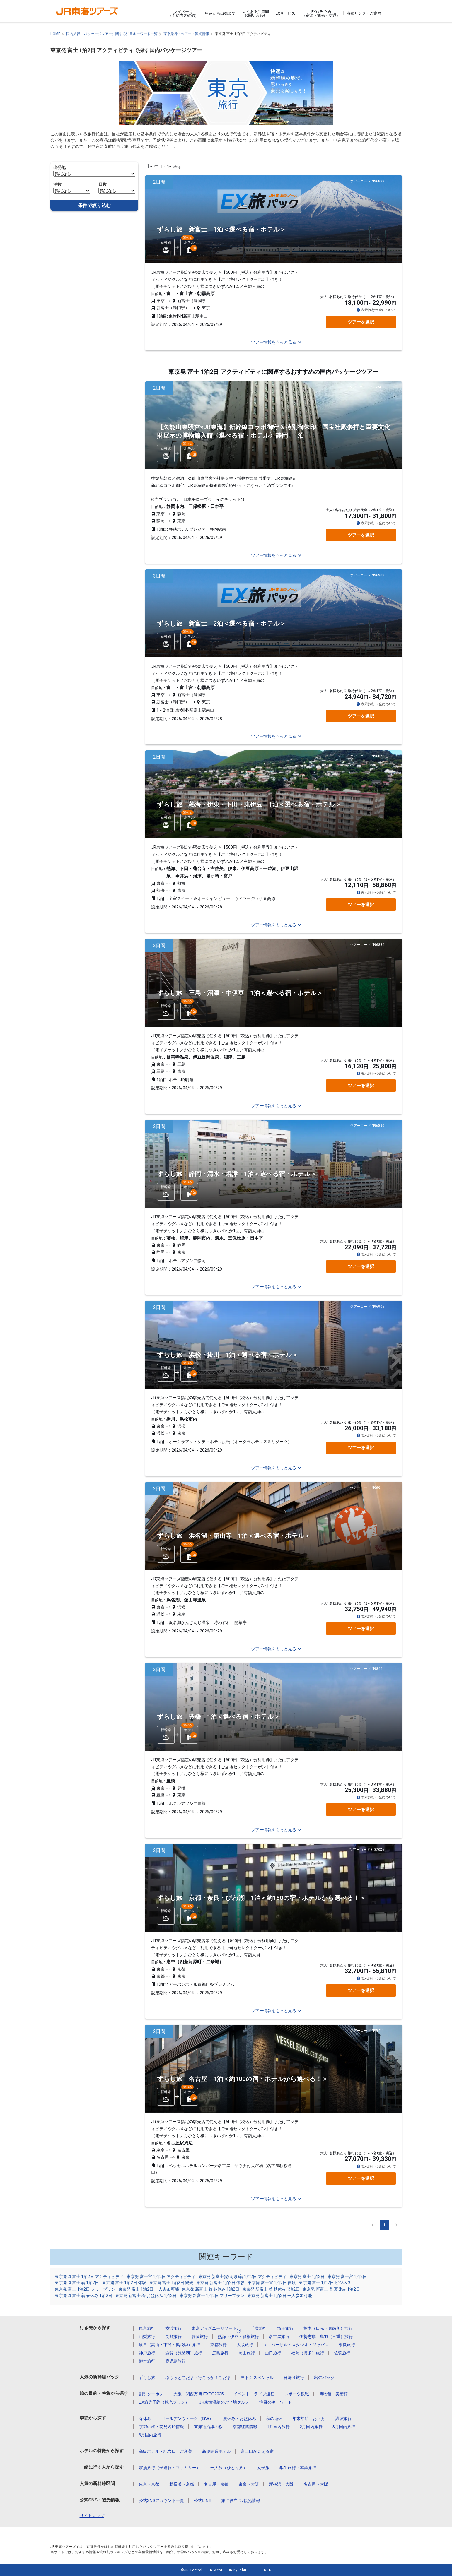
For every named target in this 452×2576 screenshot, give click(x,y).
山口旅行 (273, 2353)
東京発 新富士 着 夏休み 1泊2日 (331, 2289)
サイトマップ (92, 2515)
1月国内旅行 (278, 2426)
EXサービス (285, 13)
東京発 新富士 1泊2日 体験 (220, 2282)
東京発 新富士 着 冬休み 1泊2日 (210, 2289)
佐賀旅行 (342, 2353)
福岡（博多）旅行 (307, 2353)
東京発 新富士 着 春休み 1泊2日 (83, 2295)
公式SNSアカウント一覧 (161, 2500)
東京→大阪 (248, 2484)
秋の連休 (274, 2418)
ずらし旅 (147, 2377)
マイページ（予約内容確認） (183, 13)
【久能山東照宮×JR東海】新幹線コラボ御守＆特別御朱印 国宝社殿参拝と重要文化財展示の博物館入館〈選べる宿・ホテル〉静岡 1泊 (273, 431)
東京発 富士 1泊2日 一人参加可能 (148, 2289)
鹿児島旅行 (175, 2361)
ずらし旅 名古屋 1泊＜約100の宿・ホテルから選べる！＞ (242, 2078)
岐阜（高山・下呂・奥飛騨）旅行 (169, 2344)
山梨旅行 (147, 2336)
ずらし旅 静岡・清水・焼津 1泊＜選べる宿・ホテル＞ (237, 1173)
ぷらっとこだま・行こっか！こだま (198, 2377)
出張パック (324, 2377)
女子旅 (263, 2467)
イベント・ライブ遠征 (253, 2394)
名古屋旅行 (279, 2336)
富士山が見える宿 (257, 2451)
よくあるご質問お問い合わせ (255, 13)
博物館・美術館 (333, 2394)
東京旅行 (147, 2328)
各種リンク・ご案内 (364, 13)
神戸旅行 (147, 2353)
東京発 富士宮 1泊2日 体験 (272, 2282)
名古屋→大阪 (315, 2484)
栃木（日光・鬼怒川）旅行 (328, 2328)
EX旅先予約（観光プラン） (164, 2402)
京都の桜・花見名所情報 (161, 2426)
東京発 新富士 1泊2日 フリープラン (212, 2295)
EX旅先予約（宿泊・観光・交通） (321, 13)
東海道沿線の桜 (208, 2426)
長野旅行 (173, 2336)
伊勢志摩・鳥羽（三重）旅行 (326, 2336)
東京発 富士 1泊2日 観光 (171, 2282)
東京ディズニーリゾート (216, 2328)
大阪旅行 (245, 2344)
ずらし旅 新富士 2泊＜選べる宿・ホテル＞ (221, 623)
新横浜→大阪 (281, 2484)
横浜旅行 (173, 2328)
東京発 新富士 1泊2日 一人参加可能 (279, 2295)
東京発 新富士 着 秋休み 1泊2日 (271, 2289)
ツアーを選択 (361, 322)
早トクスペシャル (257, 2377)
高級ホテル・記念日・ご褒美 (165, 2451)
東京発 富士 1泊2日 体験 (124, 2282)
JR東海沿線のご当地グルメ (224, 2402)
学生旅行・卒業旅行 (297, 2467)
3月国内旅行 (343, 2426)
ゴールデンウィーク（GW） (187, 2418)
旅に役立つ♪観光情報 (240, 2500)
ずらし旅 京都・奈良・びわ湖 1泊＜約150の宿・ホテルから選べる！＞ (261, 1897)
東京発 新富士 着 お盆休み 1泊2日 (146, 2295)
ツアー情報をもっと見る (273, 342)
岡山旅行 (246, 2353)
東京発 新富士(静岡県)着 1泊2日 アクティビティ (242, 2276)
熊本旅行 (147, 2361)
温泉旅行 (343, 2418)
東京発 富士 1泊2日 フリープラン (85, 2289)
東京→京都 (149, 2484)
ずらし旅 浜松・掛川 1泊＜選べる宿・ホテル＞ (227, 1354)
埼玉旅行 (285, 2328)
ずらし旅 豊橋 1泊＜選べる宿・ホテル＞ (218, 1716)
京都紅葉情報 (245, 2426)
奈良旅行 (347, 2344)
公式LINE (202, 2500)
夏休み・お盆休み (239, 2418)
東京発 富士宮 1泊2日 (347, 2276)
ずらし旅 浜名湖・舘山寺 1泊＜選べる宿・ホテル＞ (234, 1535)
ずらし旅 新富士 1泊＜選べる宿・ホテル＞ (221, 229)
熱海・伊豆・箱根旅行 (238, 2336)
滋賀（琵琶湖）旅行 (183, 2353)
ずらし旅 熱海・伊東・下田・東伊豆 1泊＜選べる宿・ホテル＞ (249, 804)
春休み (145, 2418)
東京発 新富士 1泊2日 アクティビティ (89, 2276)
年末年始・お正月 (308, 2418)
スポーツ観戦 (296, 2394)
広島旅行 (220, 2353)
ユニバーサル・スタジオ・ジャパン (296, 2344)
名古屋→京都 (216, 2484)
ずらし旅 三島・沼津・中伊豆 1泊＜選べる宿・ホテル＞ (240, 993)
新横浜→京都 (181, 2484)
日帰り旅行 (294, 2377)
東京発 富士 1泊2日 (307, 2276)
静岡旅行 (200, 2336)
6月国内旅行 (150, 2435)
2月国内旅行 (311, 2426)
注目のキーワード (275, 2402)
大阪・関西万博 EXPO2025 (198, 2394)
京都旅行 (218, 2344)
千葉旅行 (259, 2328)
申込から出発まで (220, 13)
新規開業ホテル (216, 2451)
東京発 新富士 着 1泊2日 (77, 2282)
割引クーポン (151, 2394)
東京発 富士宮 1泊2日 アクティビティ (161, 2276)
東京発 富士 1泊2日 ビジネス (325, 2282)
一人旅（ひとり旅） (228, 2467)
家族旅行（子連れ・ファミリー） (169, 2467)
